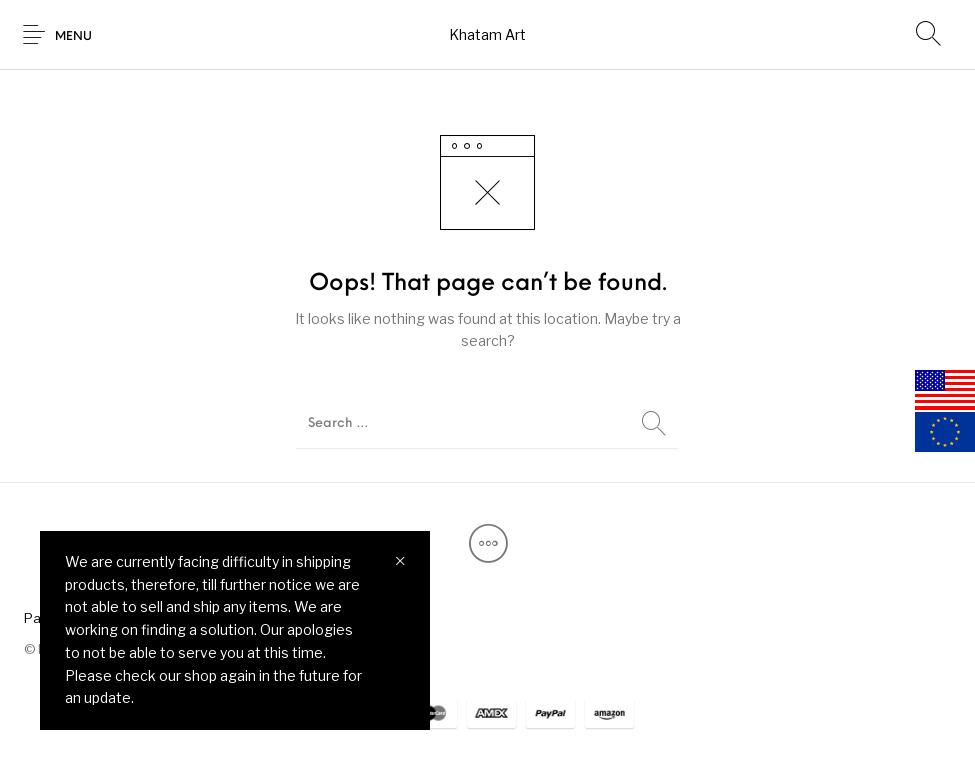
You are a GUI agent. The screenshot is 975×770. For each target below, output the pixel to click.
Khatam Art (487, 34)
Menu (73, 37)
